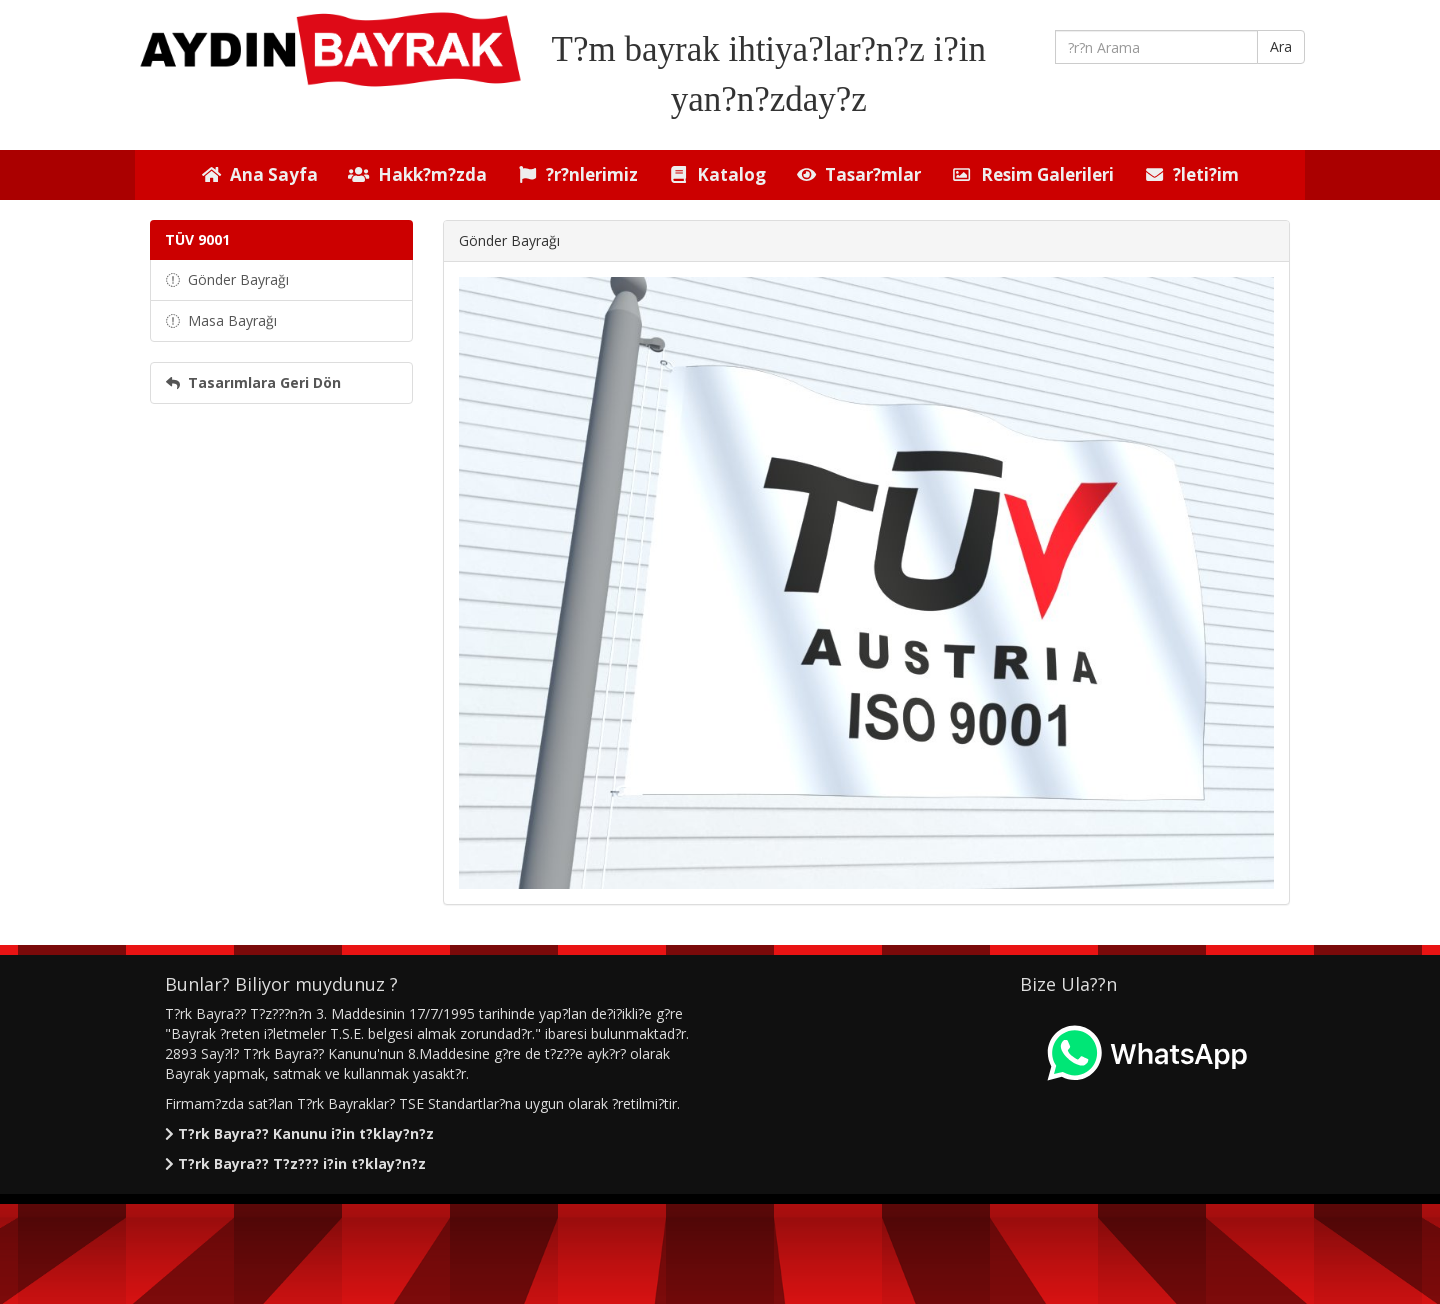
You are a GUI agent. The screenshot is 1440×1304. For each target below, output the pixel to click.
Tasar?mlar (858, 174)
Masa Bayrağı (221, 320)
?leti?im (1191, 174)
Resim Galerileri (1032, 174)
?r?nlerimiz (577, 174)
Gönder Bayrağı (227, 279)
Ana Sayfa (259, 174)
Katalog (717, 174)
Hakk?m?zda (417, 174)
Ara (1281, 46)
